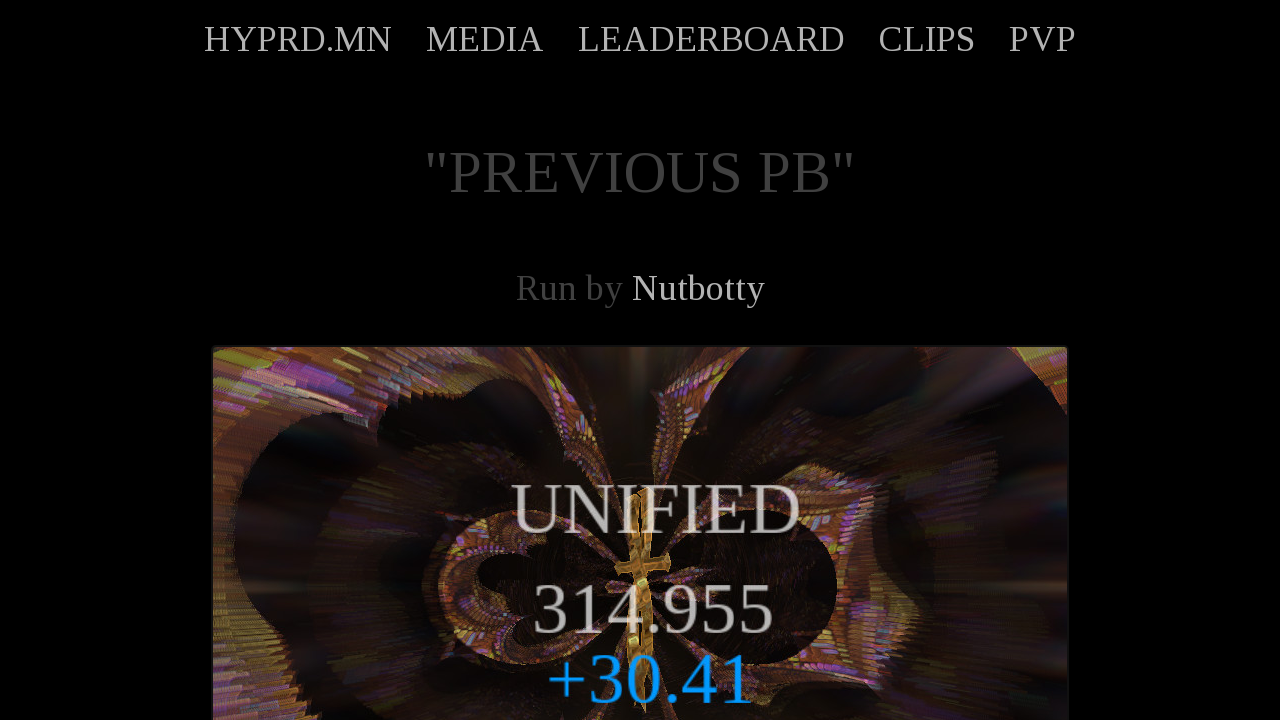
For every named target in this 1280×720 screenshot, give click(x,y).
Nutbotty (698, 288)
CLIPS (927, 39)
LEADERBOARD (711, 39)
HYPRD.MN (298, 39)
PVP (1042, 39)
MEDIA (485, 39)
